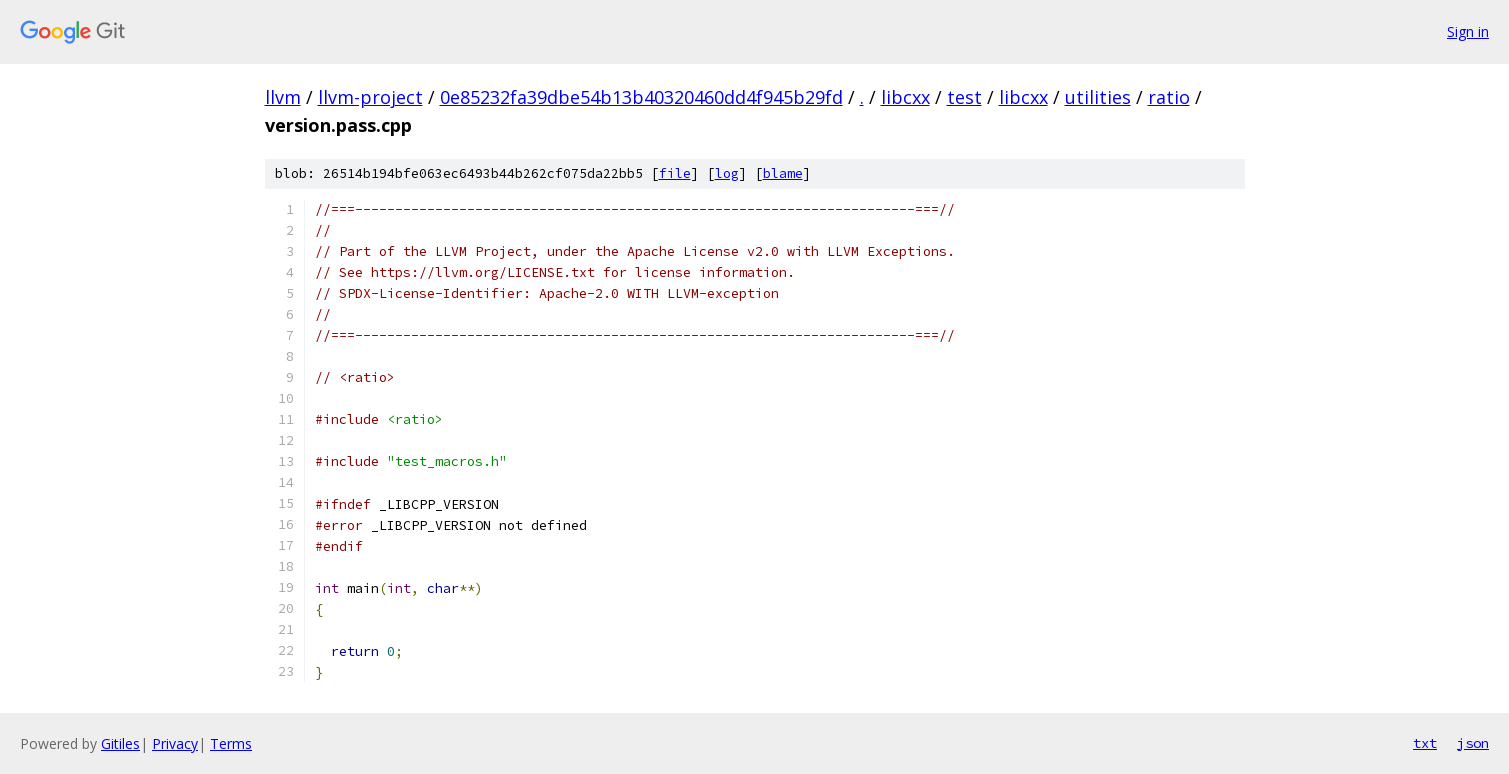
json (1473, 743)
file (675, 173)
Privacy (175, 743)
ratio (1169, 97)
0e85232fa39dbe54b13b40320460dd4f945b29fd (641, 97)
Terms (231, 743)
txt (1425, 743)
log (727, 173)
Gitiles (120, 743)
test (964, 97)
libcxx (905, 97)
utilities (1098, 97)
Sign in (1468, 31)
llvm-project (370, 97)
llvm (283, 97)
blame (783, 173)
